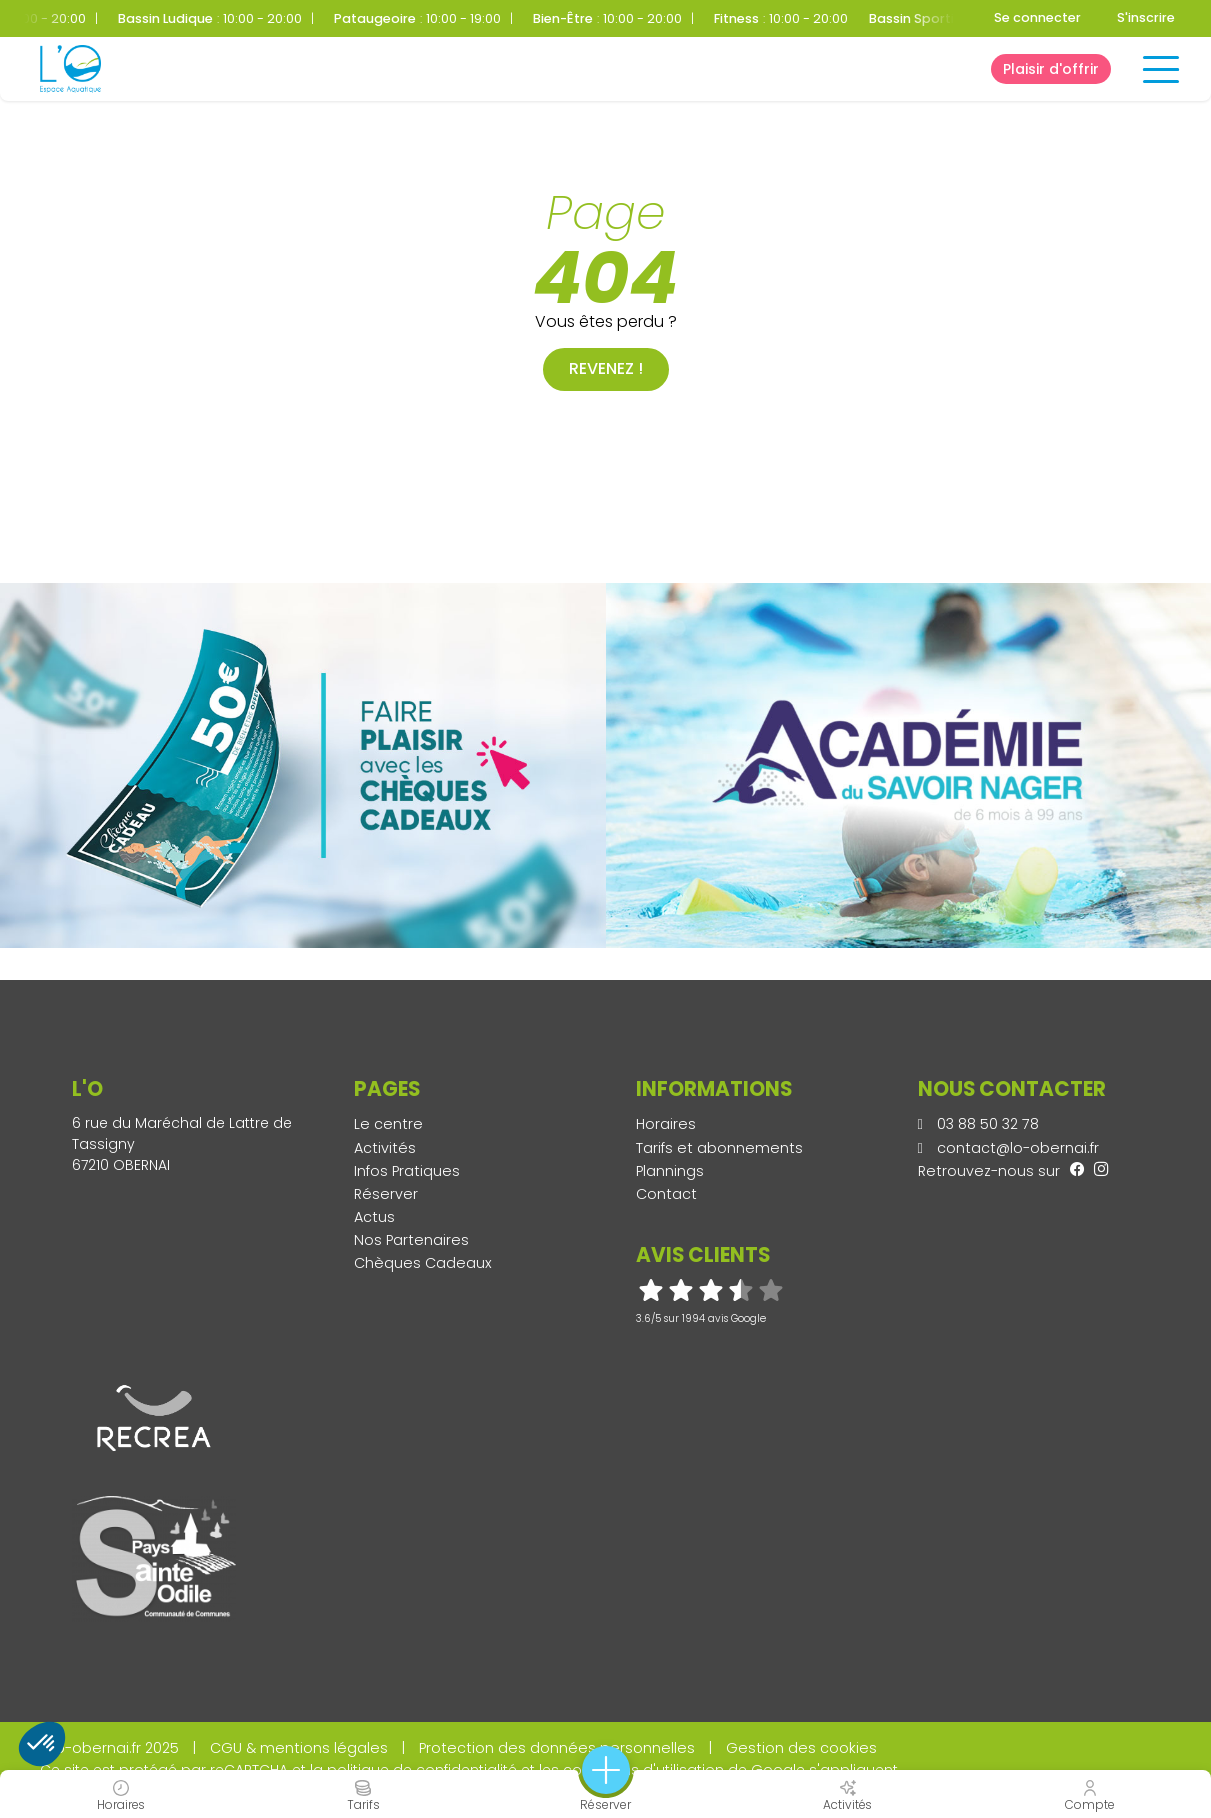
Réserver (386, 1194)
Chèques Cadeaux (423, 1263)
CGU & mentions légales (299, 1748)
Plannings (670, 1171)
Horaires (666, 1124)
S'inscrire (1146, 17)
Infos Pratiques (407, 1171)
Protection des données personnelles (557, 1748)
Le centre (388, 1124)
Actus (374, 1217)
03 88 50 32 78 (978, 1124)
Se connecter (1037, 17)
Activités (385, 1148)
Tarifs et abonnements (719, 1148)
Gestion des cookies (801, 1748)
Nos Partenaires (411, 1240)
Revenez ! (606, 368)
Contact (666, 1194)
